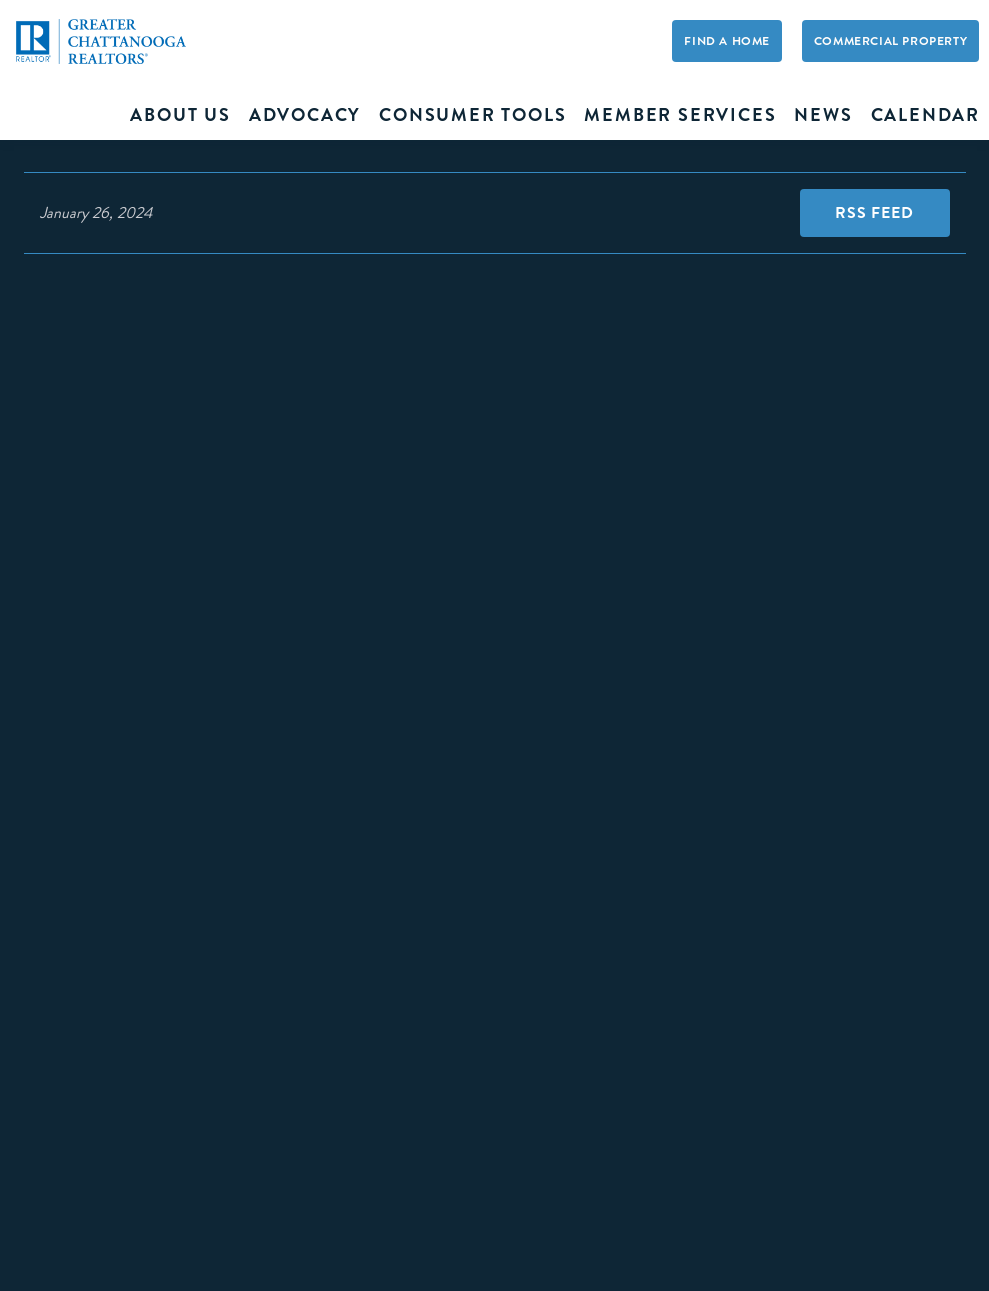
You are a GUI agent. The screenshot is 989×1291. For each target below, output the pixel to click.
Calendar (925, 115)
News (823, 115)
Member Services (680, 115)
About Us (180, 115)
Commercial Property (890, 41)
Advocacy (305, 115)
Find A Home (727, 41)
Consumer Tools (472, 115)
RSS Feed (874, 212)
